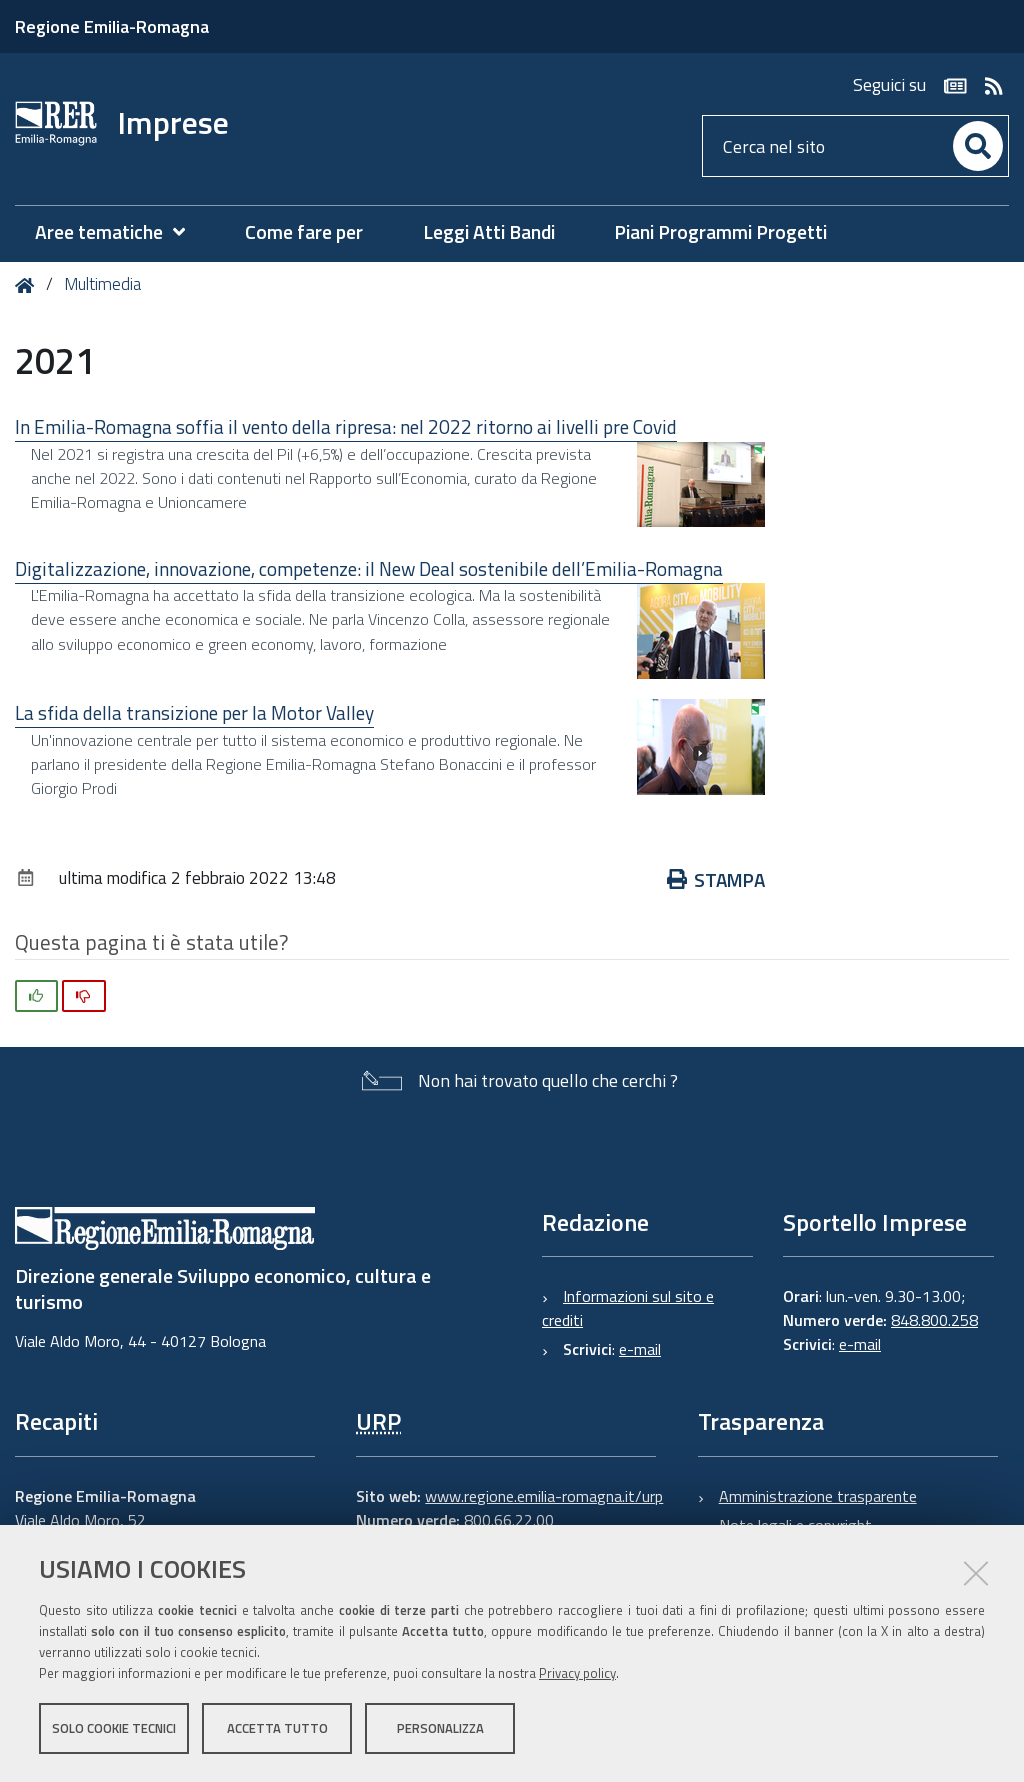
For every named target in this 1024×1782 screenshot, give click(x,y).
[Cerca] (978, 146)
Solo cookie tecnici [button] (114, 1730)
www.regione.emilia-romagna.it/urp (544, 1496)
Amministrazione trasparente (818, 1496)
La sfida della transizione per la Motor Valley (194, 712)
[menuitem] (120, 232)
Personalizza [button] (440, 1730)
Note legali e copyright (795, 1525)
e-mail (640, 1349)
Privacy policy (577, 1675)
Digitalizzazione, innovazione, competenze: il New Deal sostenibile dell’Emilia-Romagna (369, 568)
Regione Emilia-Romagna (112, 26)
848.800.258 (934, 1320)
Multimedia (102, 284)
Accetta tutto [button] (277, 1730)
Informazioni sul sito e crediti (628, 1308)
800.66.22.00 (509, 1520)
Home (28, 285)
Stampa (716, 879)
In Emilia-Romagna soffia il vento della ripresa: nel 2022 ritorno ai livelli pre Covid (346, 426)
